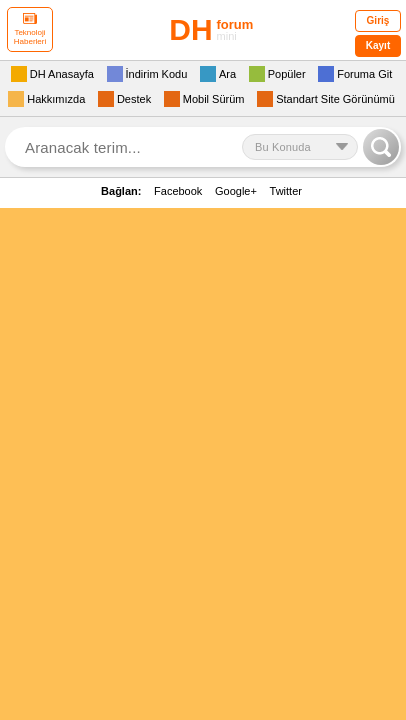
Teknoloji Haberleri (30, 29)
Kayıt (378, 45)
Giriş (378, 20)
